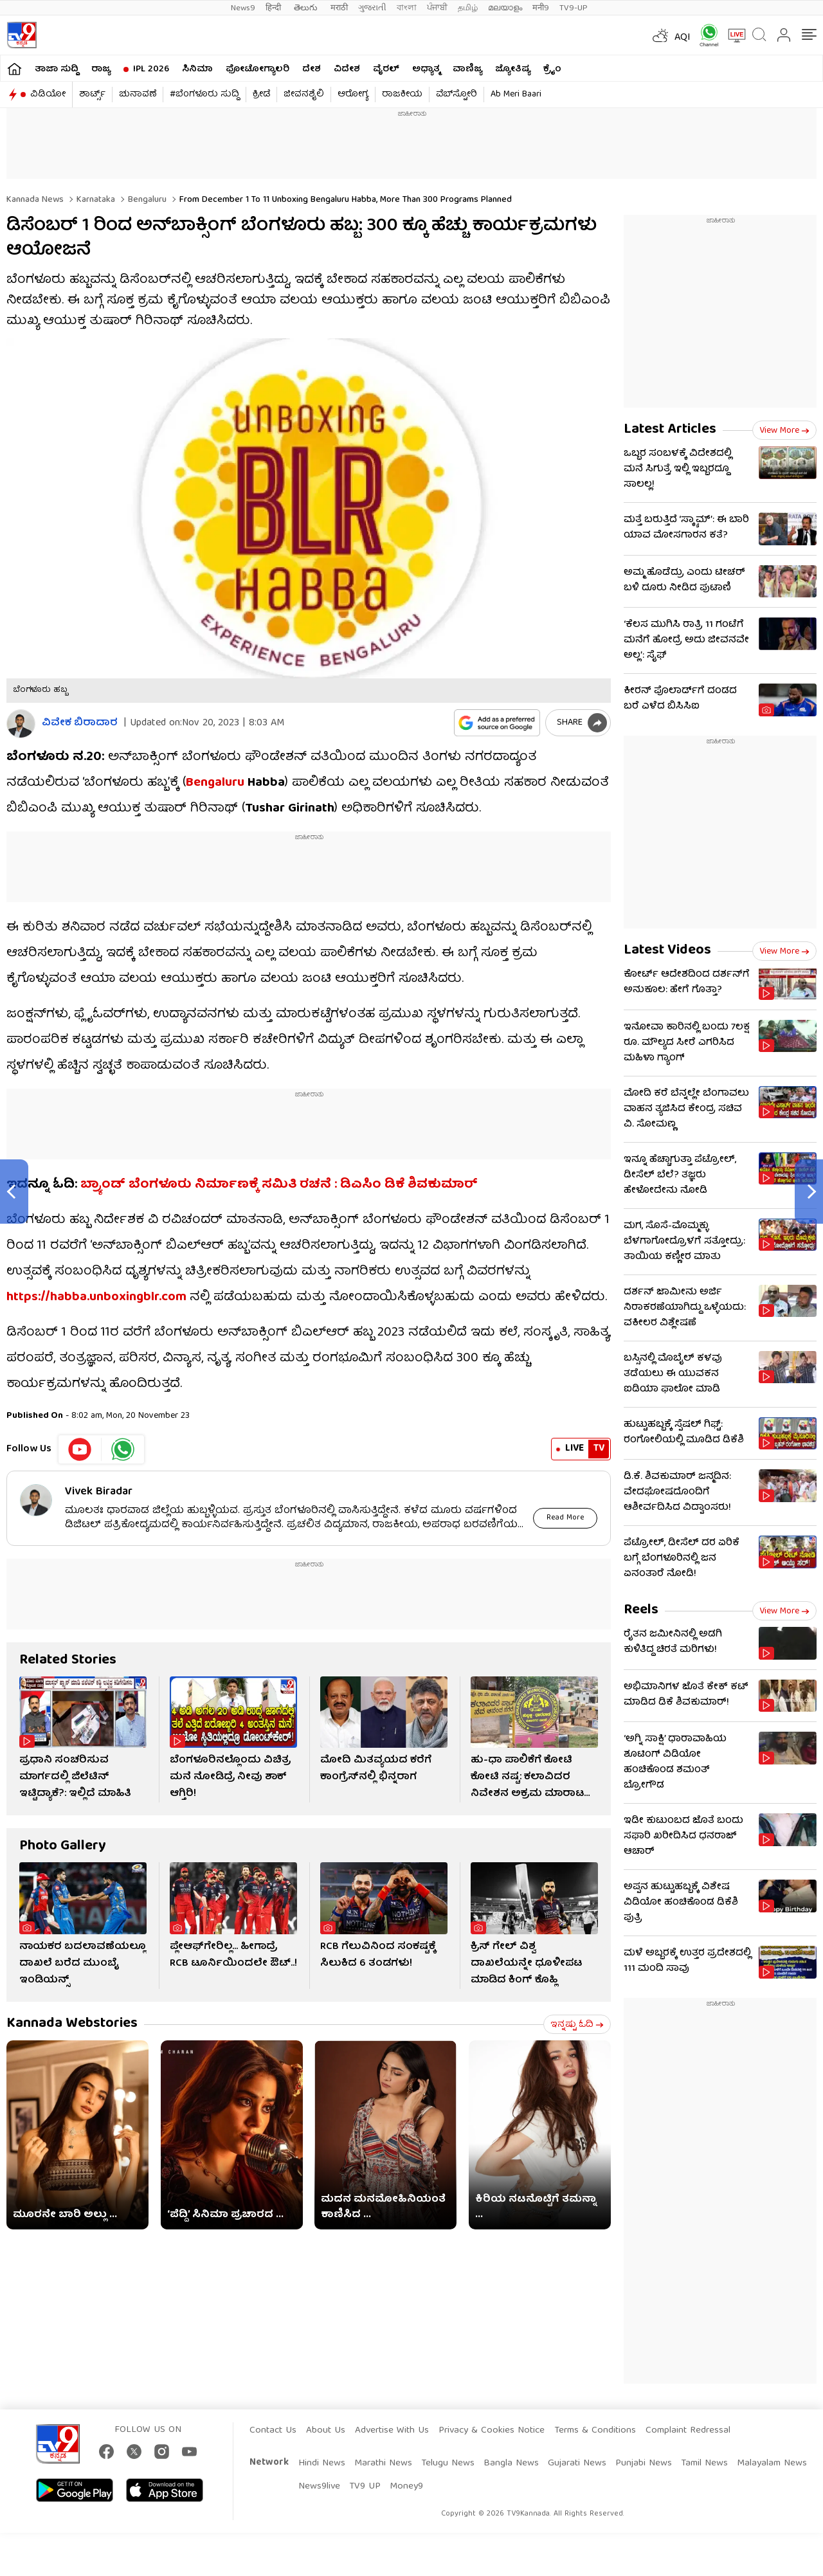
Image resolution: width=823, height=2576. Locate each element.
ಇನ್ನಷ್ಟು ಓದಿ (577, 2025)
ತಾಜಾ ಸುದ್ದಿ (56, 69)
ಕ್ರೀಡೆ (261, 94)
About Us (325, 2430)
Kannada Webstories (72, 2023)
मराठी (339, 8)
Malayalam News (772, 2463)
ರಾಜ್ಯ (101, 69)
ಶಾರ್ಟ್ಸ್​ (92, 94)
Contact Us (272, 2430)
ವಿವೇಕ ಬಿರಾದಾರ (80, 723)
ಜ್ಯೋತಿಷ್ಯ (512, 69)
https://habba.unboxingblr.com (96, 1297)
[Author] (20, 723)
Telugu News (448, 2463)
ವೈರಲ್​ (386, 69)
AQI (682, 38)
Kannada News (35, 200)
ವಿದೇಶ (347, 69)
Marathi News (383, 2463)
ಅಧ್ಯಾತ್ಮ (426, 69)
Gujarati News (577, 2463)
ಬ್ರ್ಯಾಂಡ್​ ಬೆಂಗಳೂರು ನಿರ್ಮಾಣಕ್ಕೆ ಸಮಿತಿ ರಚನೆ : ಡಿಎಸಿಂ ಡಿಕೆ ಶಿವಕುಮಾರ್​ (279, 1185)
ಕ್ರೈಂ (552, 69)
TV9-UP (573, 8)
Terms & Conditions (595, 2430)
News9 (243, 8)
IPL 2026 (151, 69)
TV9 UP (365, 2486)
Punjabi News (643, 2463)
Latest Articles (670, 429)
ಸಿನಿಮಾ (197, 69)
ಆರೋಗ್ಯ (353, 94)
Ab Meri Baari (516, 94)
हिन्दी (275, 8)
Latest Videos (667, 950)
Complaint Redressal (688, 2430)
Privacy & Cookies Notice (492, 2430)
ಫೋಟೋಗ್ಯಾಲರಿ (257, 69)
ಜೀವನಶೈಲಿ (304, 94)
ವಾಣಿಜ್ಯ (467, 69)
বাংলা (407, 8)
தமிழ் (468, 8)
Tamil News (704, 2463)
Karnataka (94, 200)
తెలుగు (307, 8)
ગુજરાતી (372, 8)
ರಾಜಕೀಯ (402, 94)
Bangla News (511, 2463)
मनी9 (540, 8)
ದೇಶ (311, 69)
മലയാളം (505, 8)
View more (784, 431)
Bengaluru (146, 200)
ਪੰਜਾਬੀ (437, 8)
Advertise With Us (392, 2430)
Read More (565, 1518)
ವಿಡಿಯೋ (48, 94)
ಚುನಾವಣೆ (137, 94)
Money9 (406, 2486)
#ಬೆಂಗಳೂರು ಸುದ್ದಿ (204, 94)
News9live (319, 2486)
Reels (641, 1610)
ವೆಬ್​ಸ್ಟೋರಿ (456, 94)
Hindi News (321, 2463)
